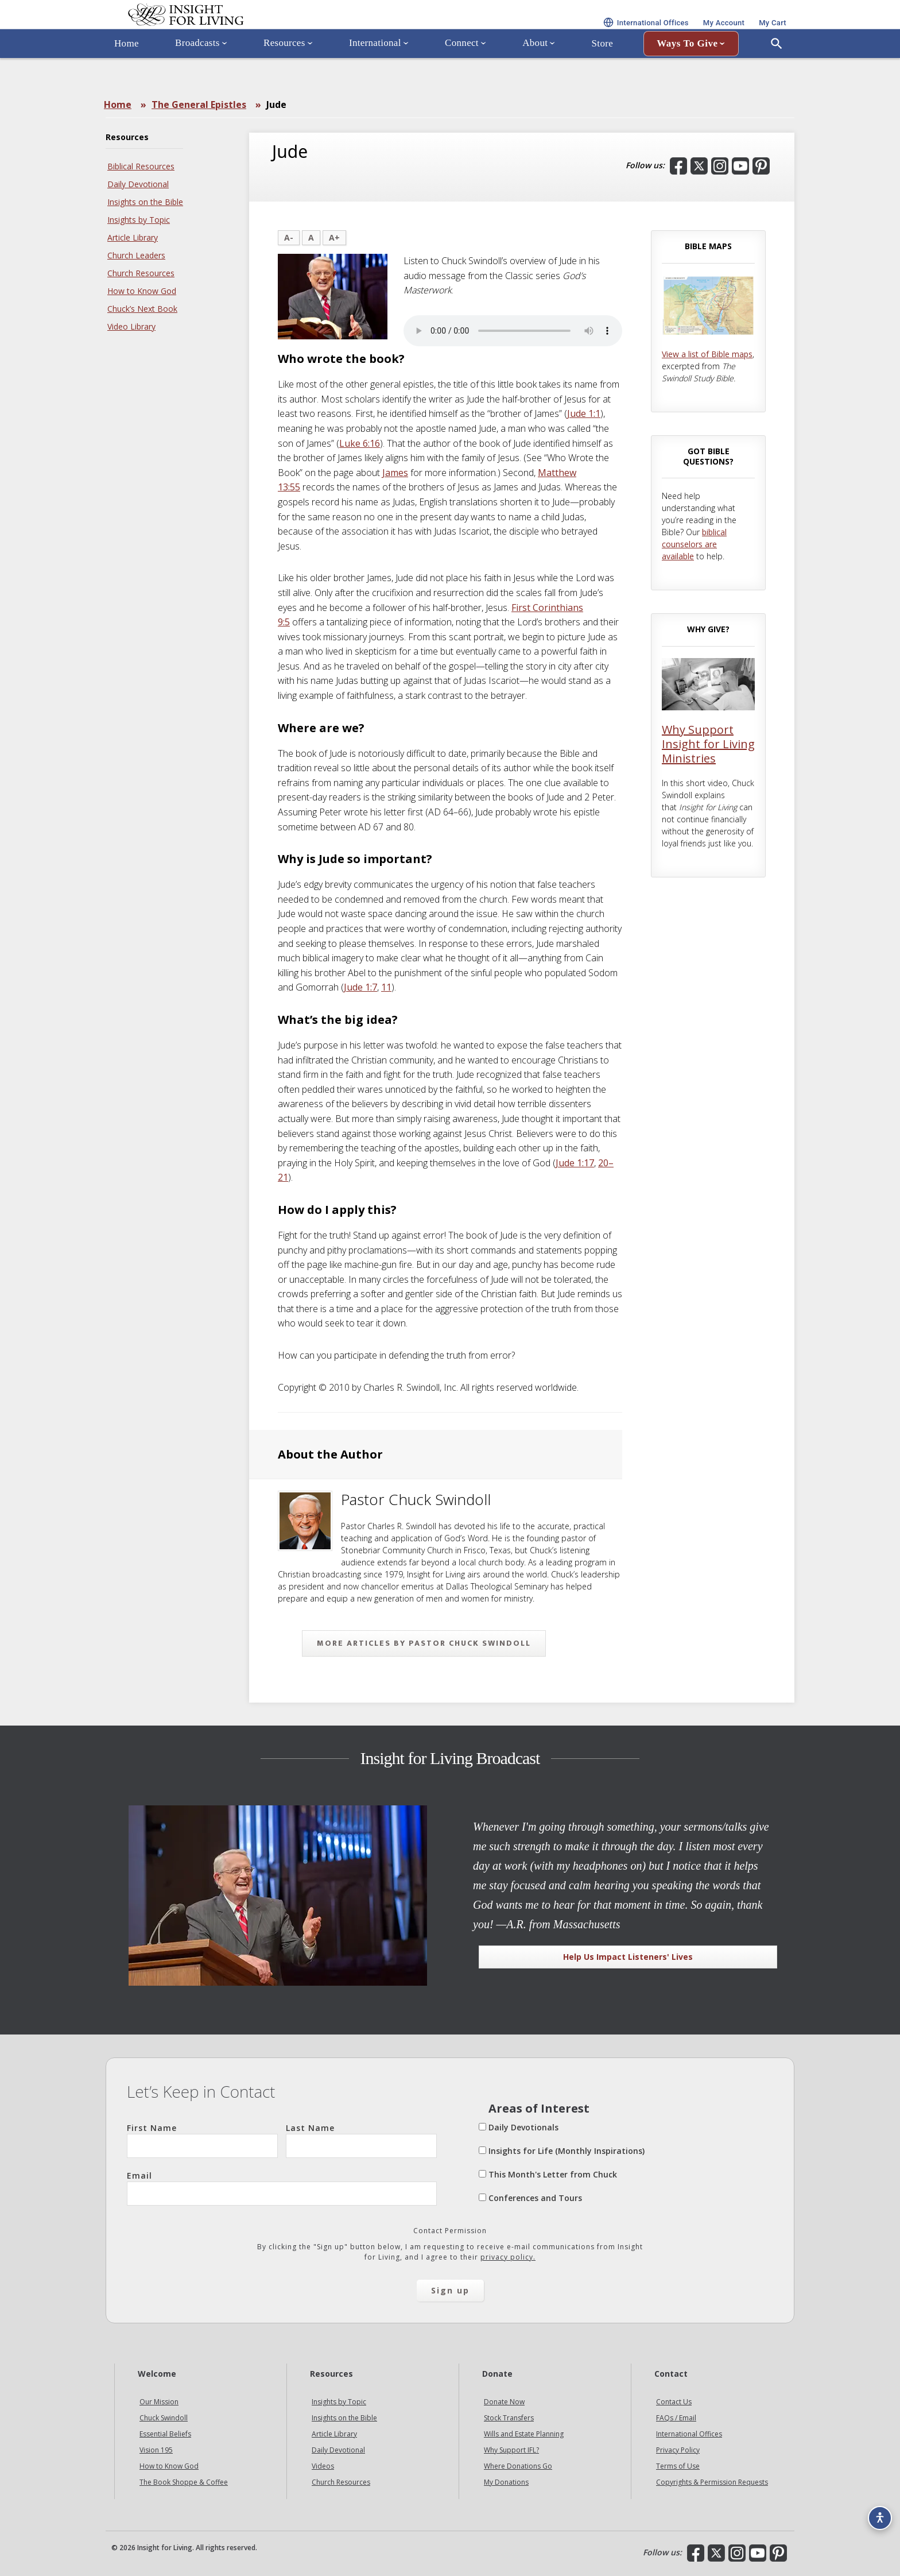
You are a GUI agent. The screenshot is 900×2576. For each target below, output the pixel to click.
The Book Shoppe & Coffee (183, 2482)
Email (282, 2188)
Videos (323, 2466)
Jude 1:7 (360, 987)
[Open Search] (776, 76)
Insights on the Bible (145, 201)
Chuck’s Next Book (142, 308)
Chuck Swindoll (163, 2418)
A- (288, 237)
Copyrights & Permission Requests (712, 2482)
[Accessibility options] (875, 2510)
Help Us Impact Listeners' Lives (628, 1956)
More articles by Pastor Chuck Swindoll (424, 1643)
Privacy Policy (678, 2450)
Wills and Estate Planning (524, 2434)
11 (386, 987)
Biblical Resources (140, 166)
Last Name (361, 2140)
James (395, 472)
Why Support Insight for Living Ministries (708, 744)
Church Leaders (136, 255)
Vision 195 (156, 2450)
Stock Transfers (509, 2418)
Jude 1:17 (575, 1163)
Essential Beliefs (165, 2434)
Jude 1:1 (583, 413)
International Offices (689, 2434)
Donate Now (504, 2402)
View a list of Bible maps (707, 354)
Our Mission (159, 2402)
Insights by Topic (138, 219)
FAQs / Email (676, 2418)
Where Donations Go (518, 2466)
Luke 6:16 (359, 443)
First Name (202, 2140)
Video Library (131, 326)
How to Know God (141, 290)
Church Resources (140, 273)
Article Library (132, 237)
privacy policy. (508, 2257)
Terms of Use (678, 2466)
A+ (334, 237)
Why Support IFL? (511, 2450)
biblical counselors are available (694, 544)
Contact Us (674, 2402)
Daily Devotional (138, 184)
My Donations (506, 2482)
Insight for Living (243, 30)
